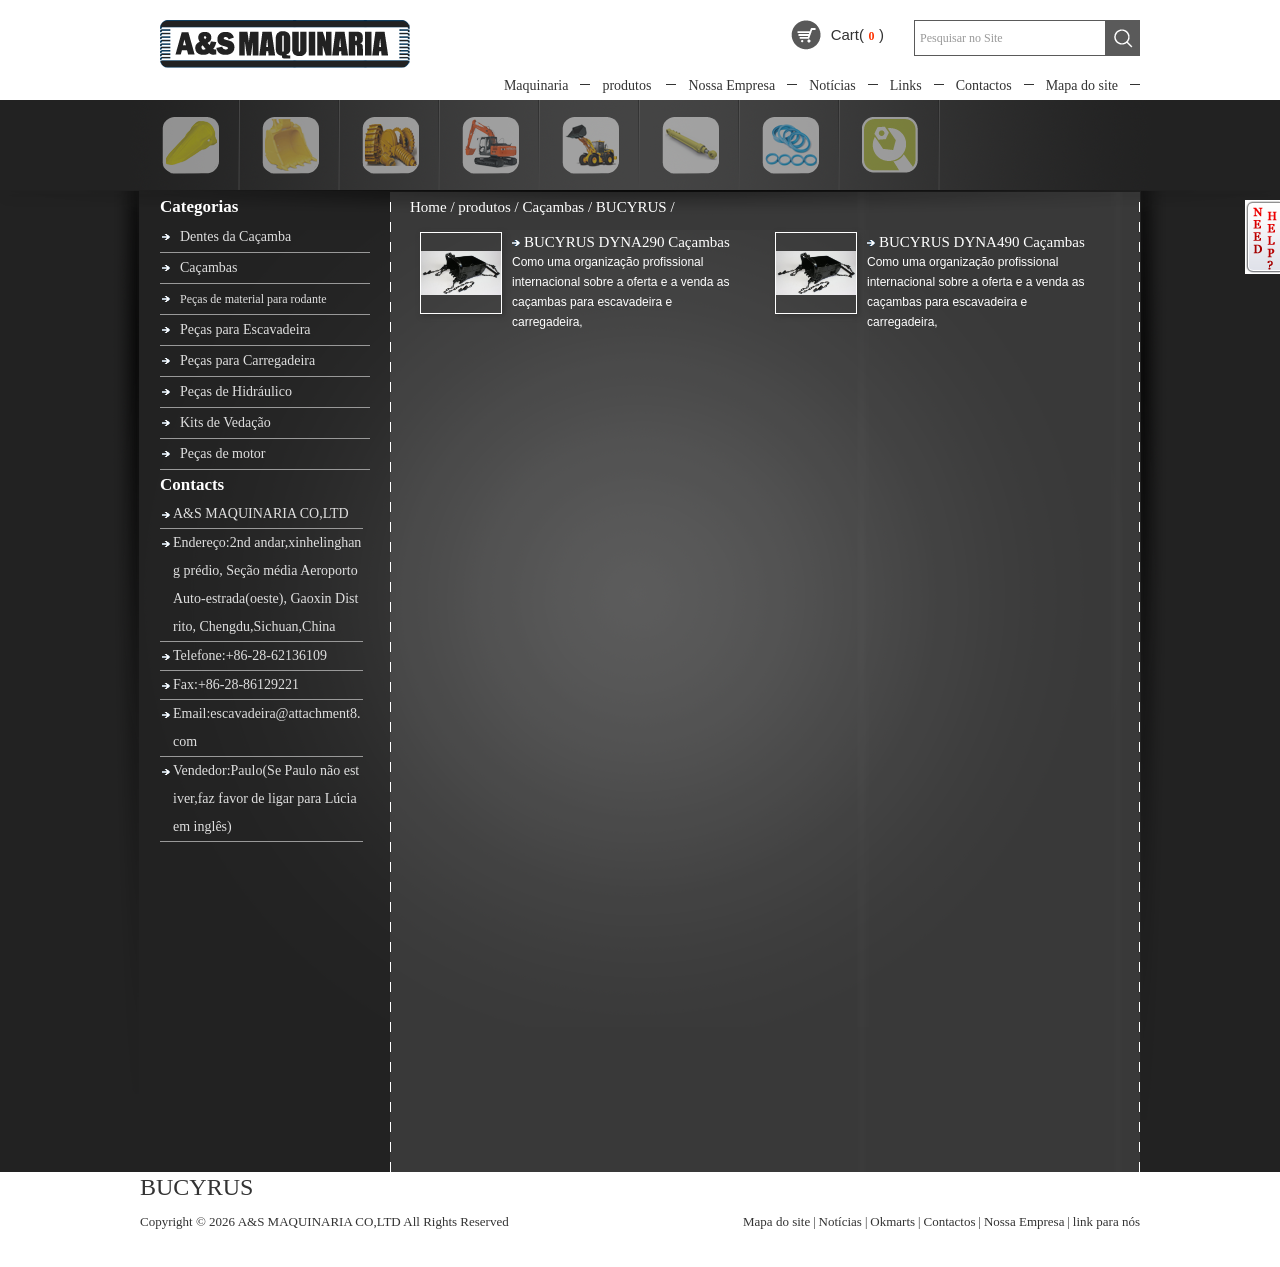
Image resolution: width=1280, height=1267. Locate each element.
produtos (626, 85)
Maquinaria (536, 85)
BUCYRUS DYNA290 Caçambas (627, 242)
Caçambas (209, 267)
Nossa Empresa (731, 85)
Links (906, 85)
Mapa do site (1082, 85)
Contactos (984, 85)
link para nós (1106, 1221)
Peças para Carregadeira (247, 360)
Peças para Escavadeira (245, 329)
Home (428, 207)
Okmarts (892, 1221)
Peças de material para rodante (253, 299)
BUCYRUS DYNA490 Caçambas (982, 242)
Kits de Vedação (225, 422)
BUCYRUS (631, 207)
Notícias (832, 85)
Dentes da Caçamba (235, 236)
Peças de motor (223, 453)
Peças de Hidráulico (236, 391)
